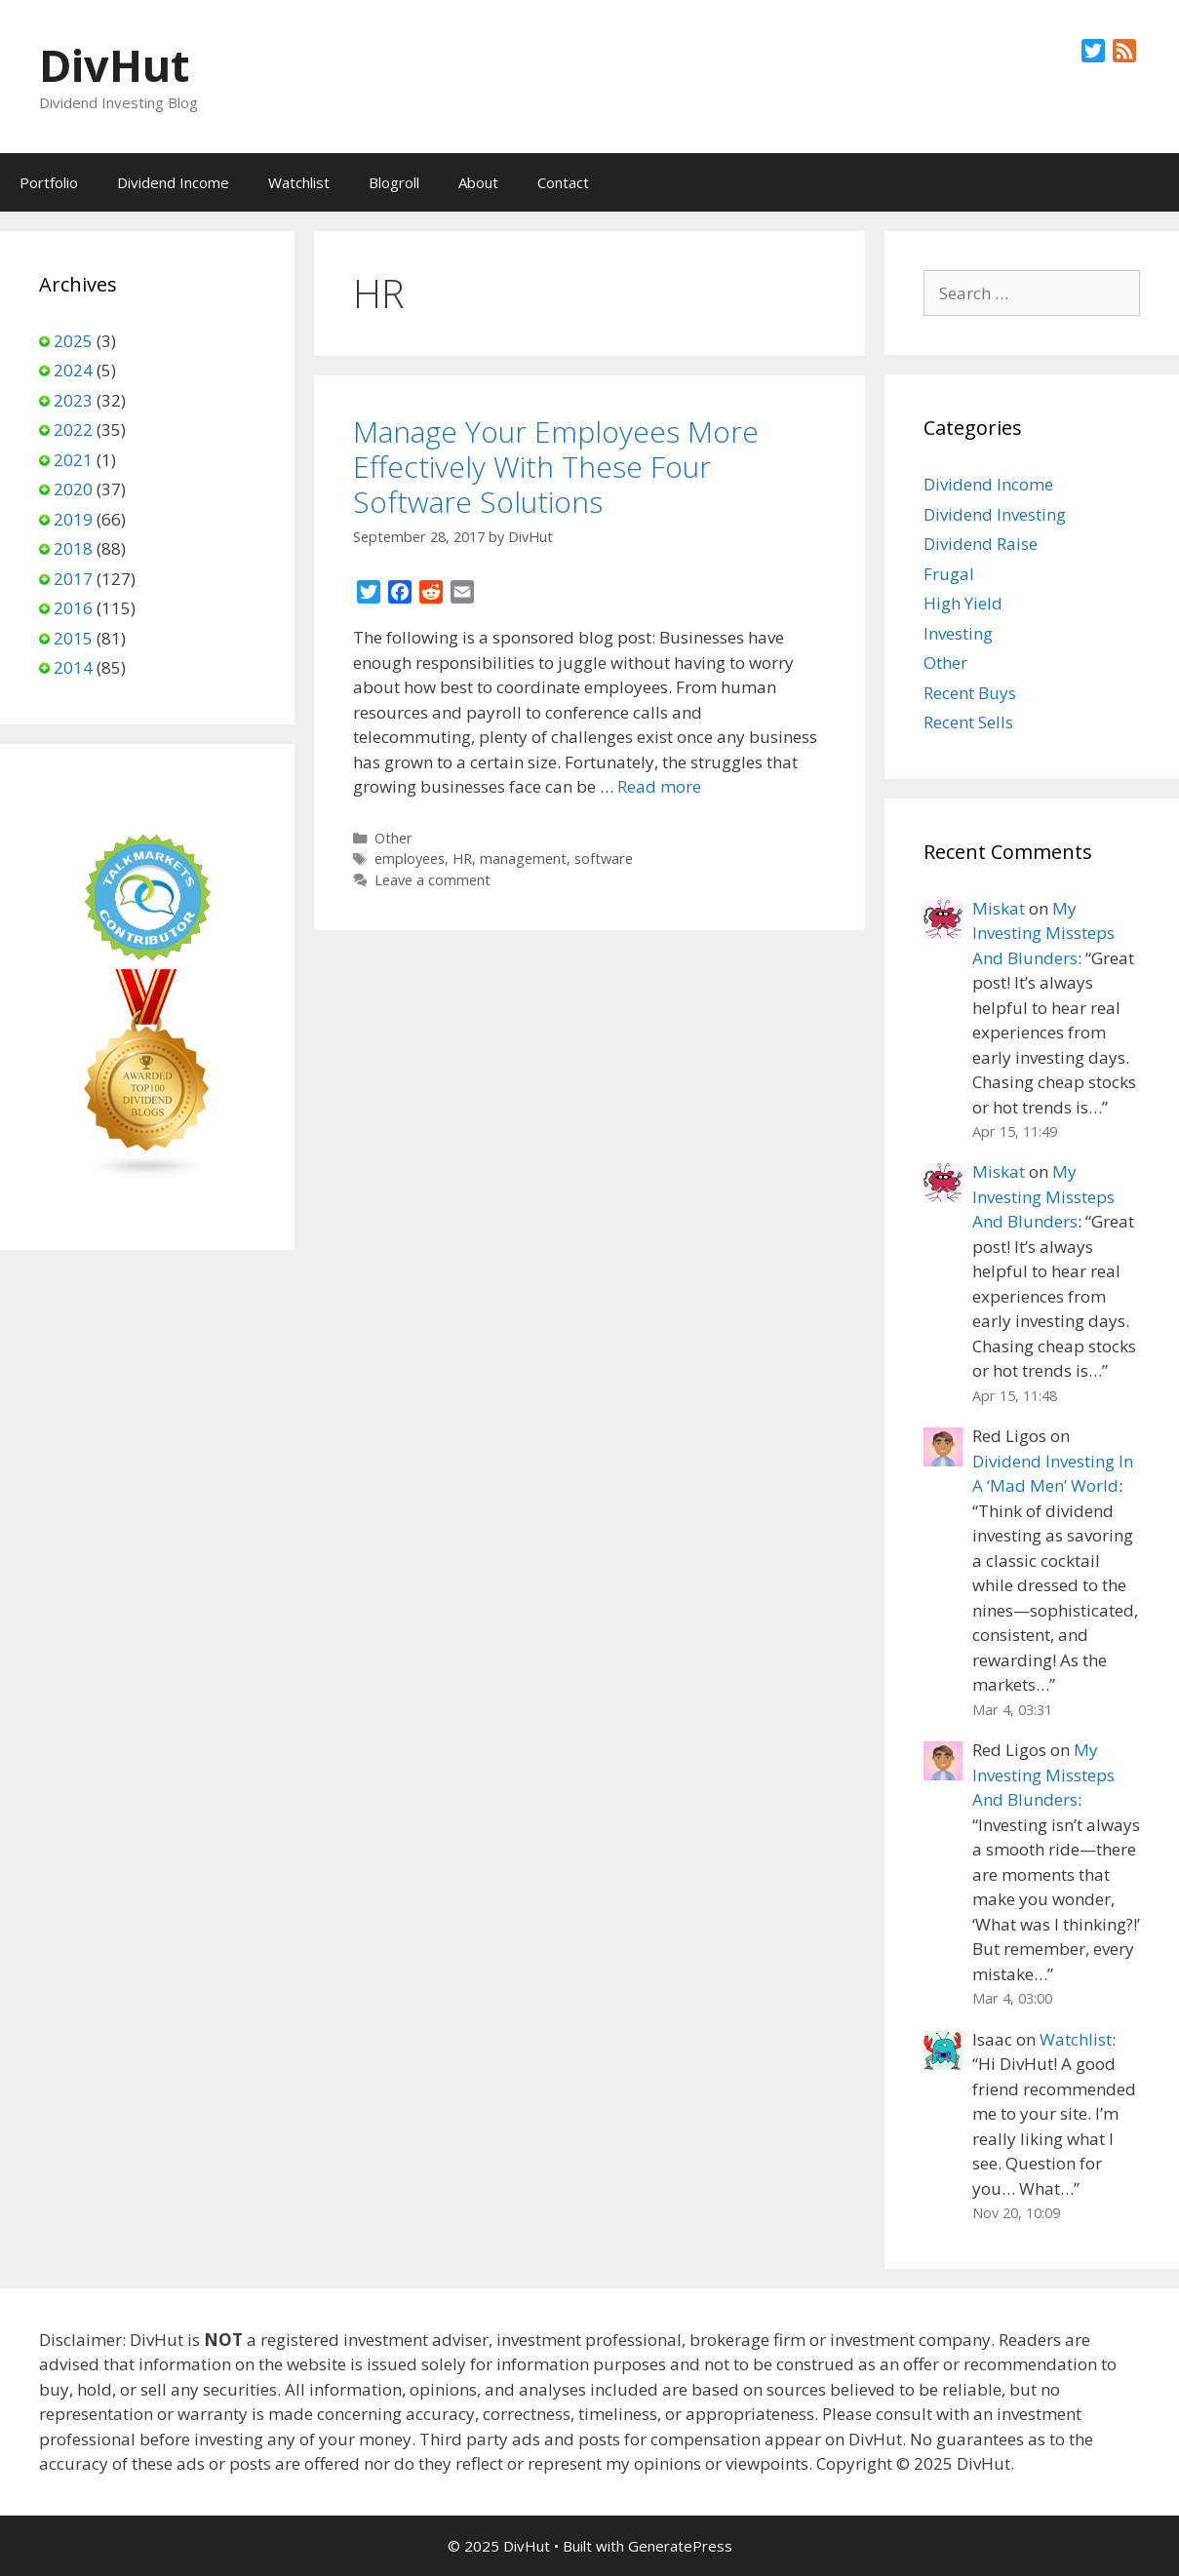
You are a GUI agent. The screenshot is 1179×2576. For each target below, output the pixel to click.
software (603, 858)
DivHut (114, 65)
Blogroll (394, 182)
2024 (73, 370)
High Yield (963, 603)
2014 (73, 667)
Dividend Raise (981, 543)
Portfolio (49, 182)
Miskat (998, 908)
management (523, 858)
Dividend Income (173, 182)
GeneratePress (680, 2546)
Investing (958, 633)
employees (409, 858)
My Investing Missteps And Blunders (1043, 933)
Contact (563, 182)
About (478, 182)
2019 (73, 519)
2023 (73, 400)
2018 (73, 548)
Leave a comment (432, 880)
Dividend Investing (995, 514)
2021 (73, 460)
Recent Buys (970, 693)
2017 (73, 578)
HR (462, 858)
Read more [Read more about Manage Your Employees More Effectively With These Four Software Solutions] (659, 786)
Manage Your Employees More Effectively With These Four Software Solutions (556, 466)
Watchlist (299, 182)
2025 (73, 341)
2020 (73, 489)
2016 (73, 608)
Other (393, 838)
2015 (73, 638)
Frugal (949, 574)
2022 (73, 429)
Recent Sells (968, 722)
